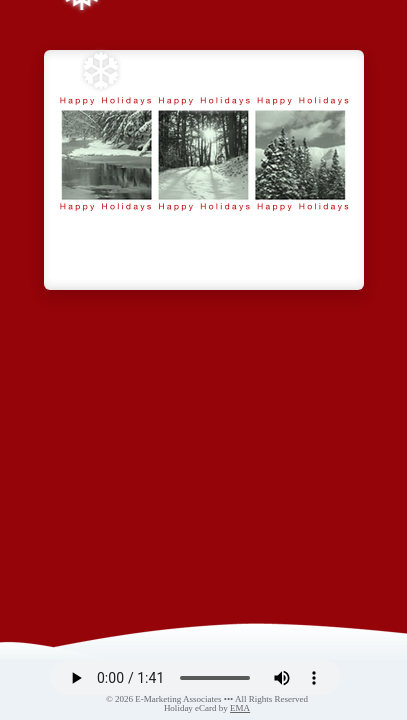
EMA (240, 708)
